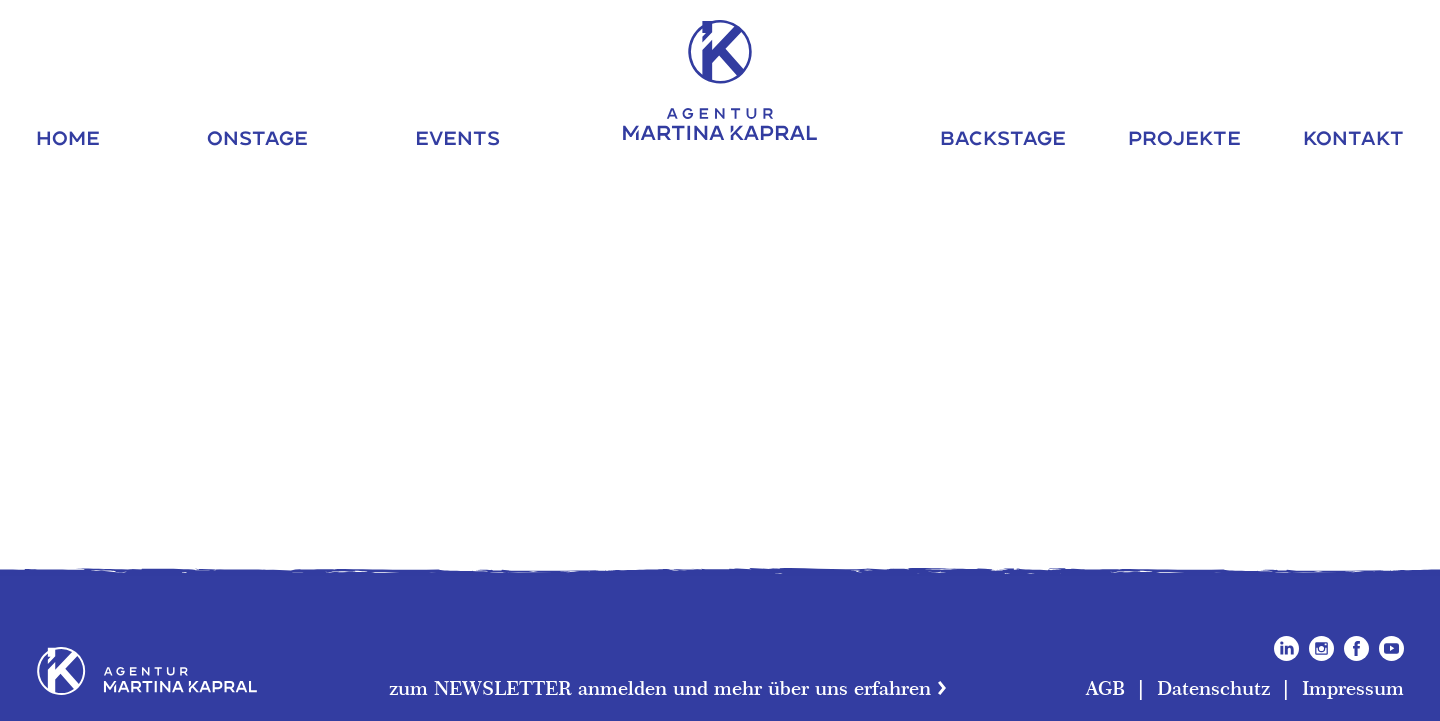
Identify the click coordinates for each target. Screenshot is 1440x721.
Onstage (257, 137)
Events (457, 137)
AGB (1105, 688)
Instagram (1321, 648)
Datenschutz (1213, 688)
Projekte (1184, 137)
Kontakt (1353, 137)
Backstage (1003, 137)
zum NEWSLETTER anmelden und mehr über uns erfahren (660, 688)
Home (68, 137)
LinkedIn (1286, 648)
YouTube (1391, 648)
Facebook (1356, 648)
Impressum (1353, 688)
